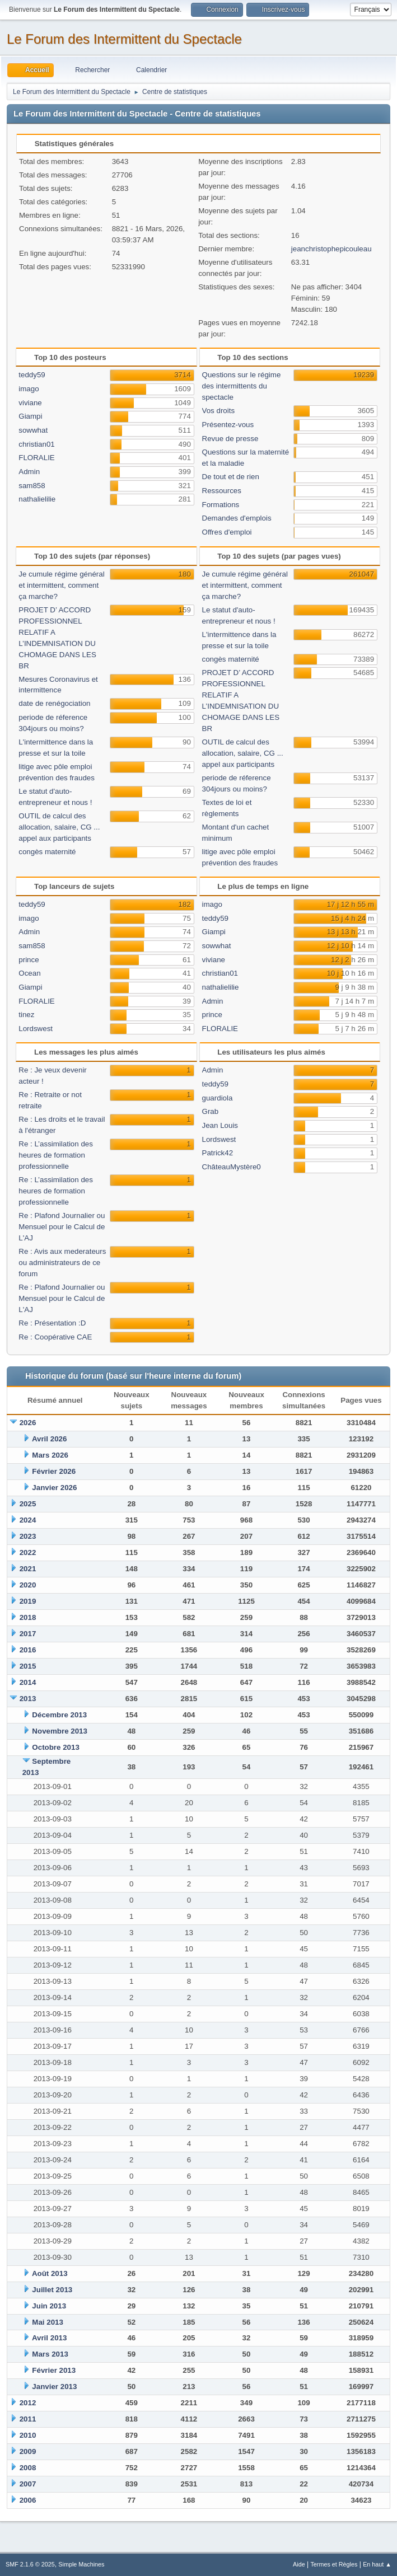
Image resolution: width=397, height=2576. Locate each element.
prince (28, 960)
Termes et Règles (333, 2564)
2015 (28, 1666)
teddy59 (31, 375)
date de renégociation (54, 703)
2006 (28, 2500)
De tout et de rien (230, 476)
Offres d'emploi (227, 532)
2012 (28, 2403)
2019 (28, 1601)
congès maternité (47, 851)
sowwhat (33, 430)
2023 (28, 1536)
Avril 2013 (49, 2338)
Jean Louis (220, 1125)
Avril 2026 (49, 1439)
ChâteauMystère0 (231, 1167)
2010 (28, 2435)
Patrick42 (217, 1153)
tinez (26, 1014)
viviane (30, 403)
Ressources (221, 490)
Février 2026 (54, 1471)
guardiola (217, 1098)
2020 (28, 1585)
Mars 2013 (50, 2354)
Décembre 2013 (59, 1715)
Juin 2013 (49, 2306)
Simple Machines (81, 2564)
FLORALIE (36, 457)
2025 (28, 1504)
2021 (28, 1569)
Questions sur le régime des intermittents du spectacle (241, 386)
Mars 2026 (50, 1455)
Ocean (29, 973)
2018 (28, 1617)
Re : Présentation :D (52, 1323)
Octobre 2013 (55, 1747)
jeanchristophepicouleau (331, 249)
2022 (28, 1552)
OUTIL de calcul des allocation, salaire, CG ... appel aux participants (59, 827)
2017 (28, 1633)
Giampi (30, 416)
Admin (29, 471)
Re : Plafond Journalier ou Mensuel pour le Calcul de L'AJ (61, 1226)
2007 (28, 2484)
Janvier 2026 (54, 1487)
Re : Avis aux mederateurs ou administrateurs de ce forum (62, 1262)
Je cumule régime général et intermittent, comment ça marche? (61, 585)
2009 (28, 2451)
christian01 (36, 444)
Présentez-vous (228, 424)
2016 (28, 1650)
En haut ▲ (377, 2564)
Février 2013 (54, 2370)
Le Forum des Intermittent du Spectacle (124, 38)
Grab (210, 1111)
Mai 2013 (47, 2322)
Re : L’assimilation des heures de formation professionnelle (55, 1155)
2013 (28, 1698)
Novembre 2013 (59, 1731)
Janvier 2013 (54, 2386)
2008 (28, 2467)
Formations (221, 504)
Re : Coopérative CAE (55, 1337)
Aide (299, 2564)
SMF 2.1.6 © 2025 (30, 2564)
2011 (28, 2419)
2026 (28, 1422)
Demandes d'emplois (237, 518)
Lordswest (35, 1028)
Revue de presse (230, 438)
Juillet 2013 (52, 2289)
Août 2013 (50, 2273)
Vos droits (218, 410)
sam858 (31, 485)
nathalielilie (36, 499)
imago (28, 389)
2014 (28, 1682)
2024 (28, 1520)
